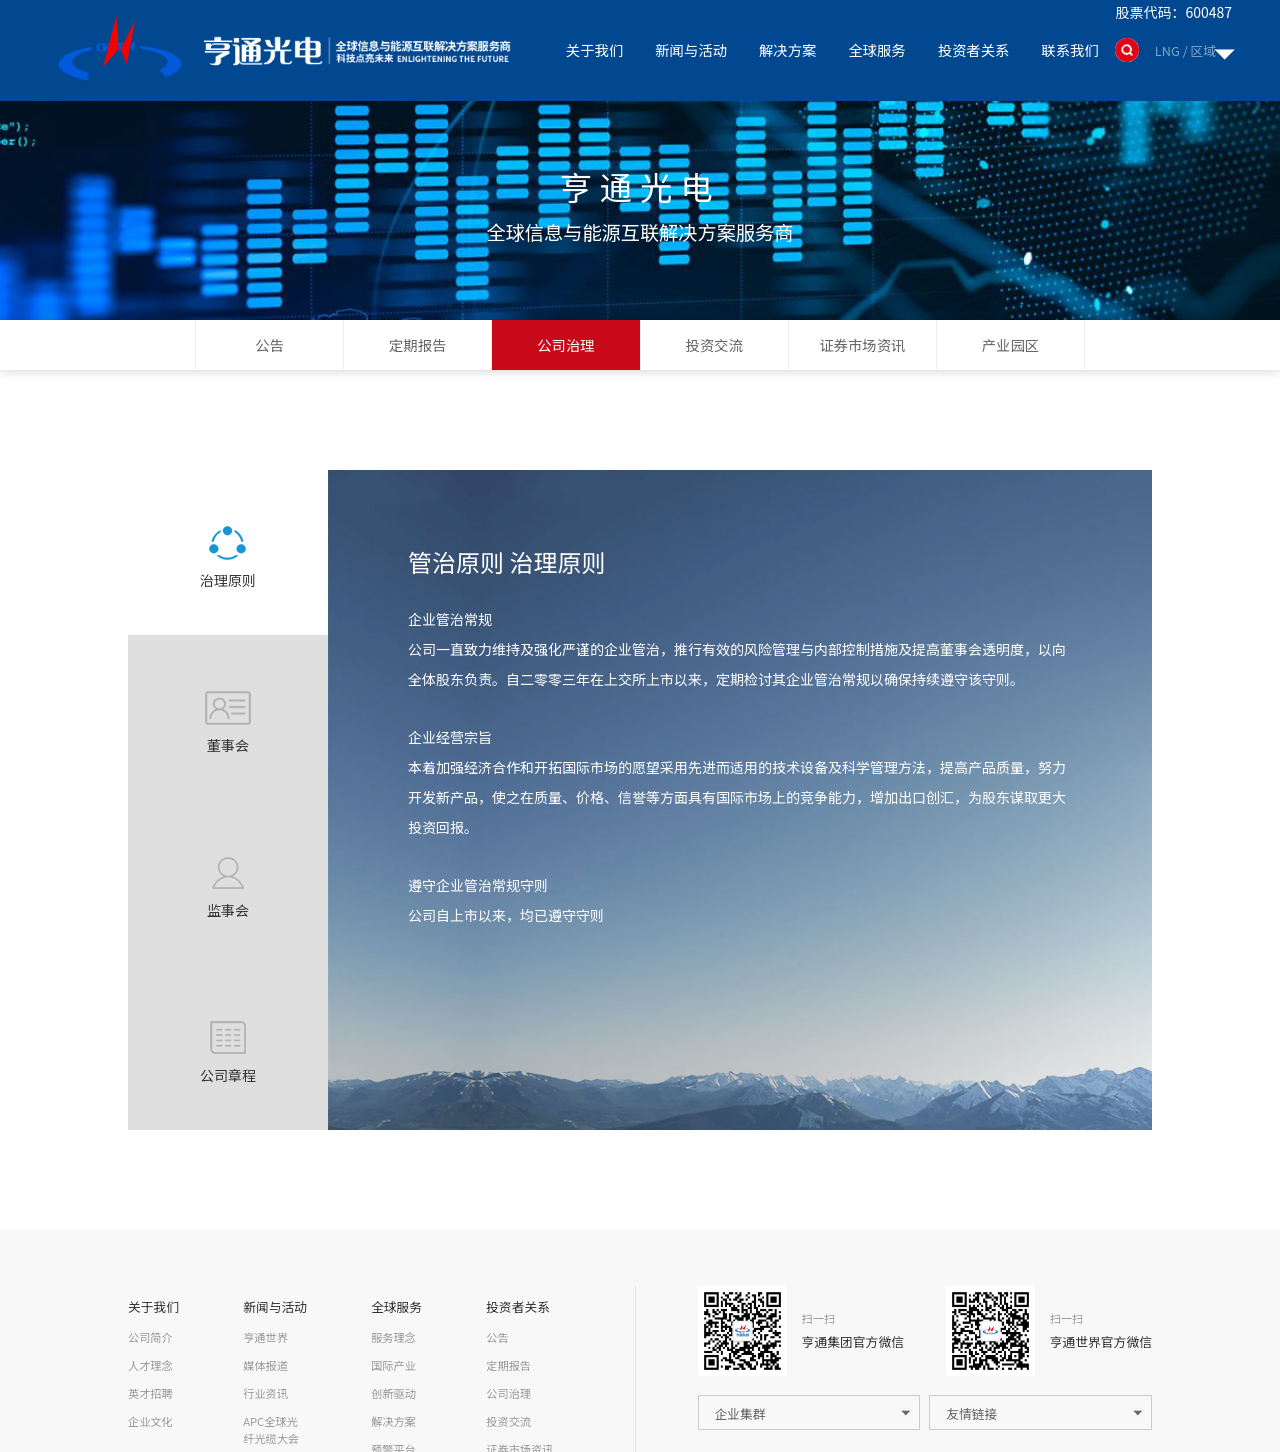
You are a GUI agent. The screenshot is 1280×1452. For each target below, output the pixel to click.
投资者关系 (973, 49)
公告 (269, 344)
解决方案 (787, 49)
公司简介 (150, 1337)
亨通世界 (265, 1337)
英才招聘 (150, 1393)
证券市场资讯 (862, 344)
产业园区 (1011, 344)
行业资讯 (265, 1393)
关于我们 (593, 49)
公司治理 (566, 344)
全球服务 (877, 49)
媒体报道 (265, 1365)
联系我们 (1070, 49)
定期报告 (418, 344)
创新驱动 (393, 1393)
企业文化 (150, 1421)
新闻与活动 (690, 49)
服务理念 (393, 1337)
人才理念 (150, 1365)
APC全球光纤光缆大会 (271, 1429)
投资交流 (714, 344)
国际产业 (393, 1365)
